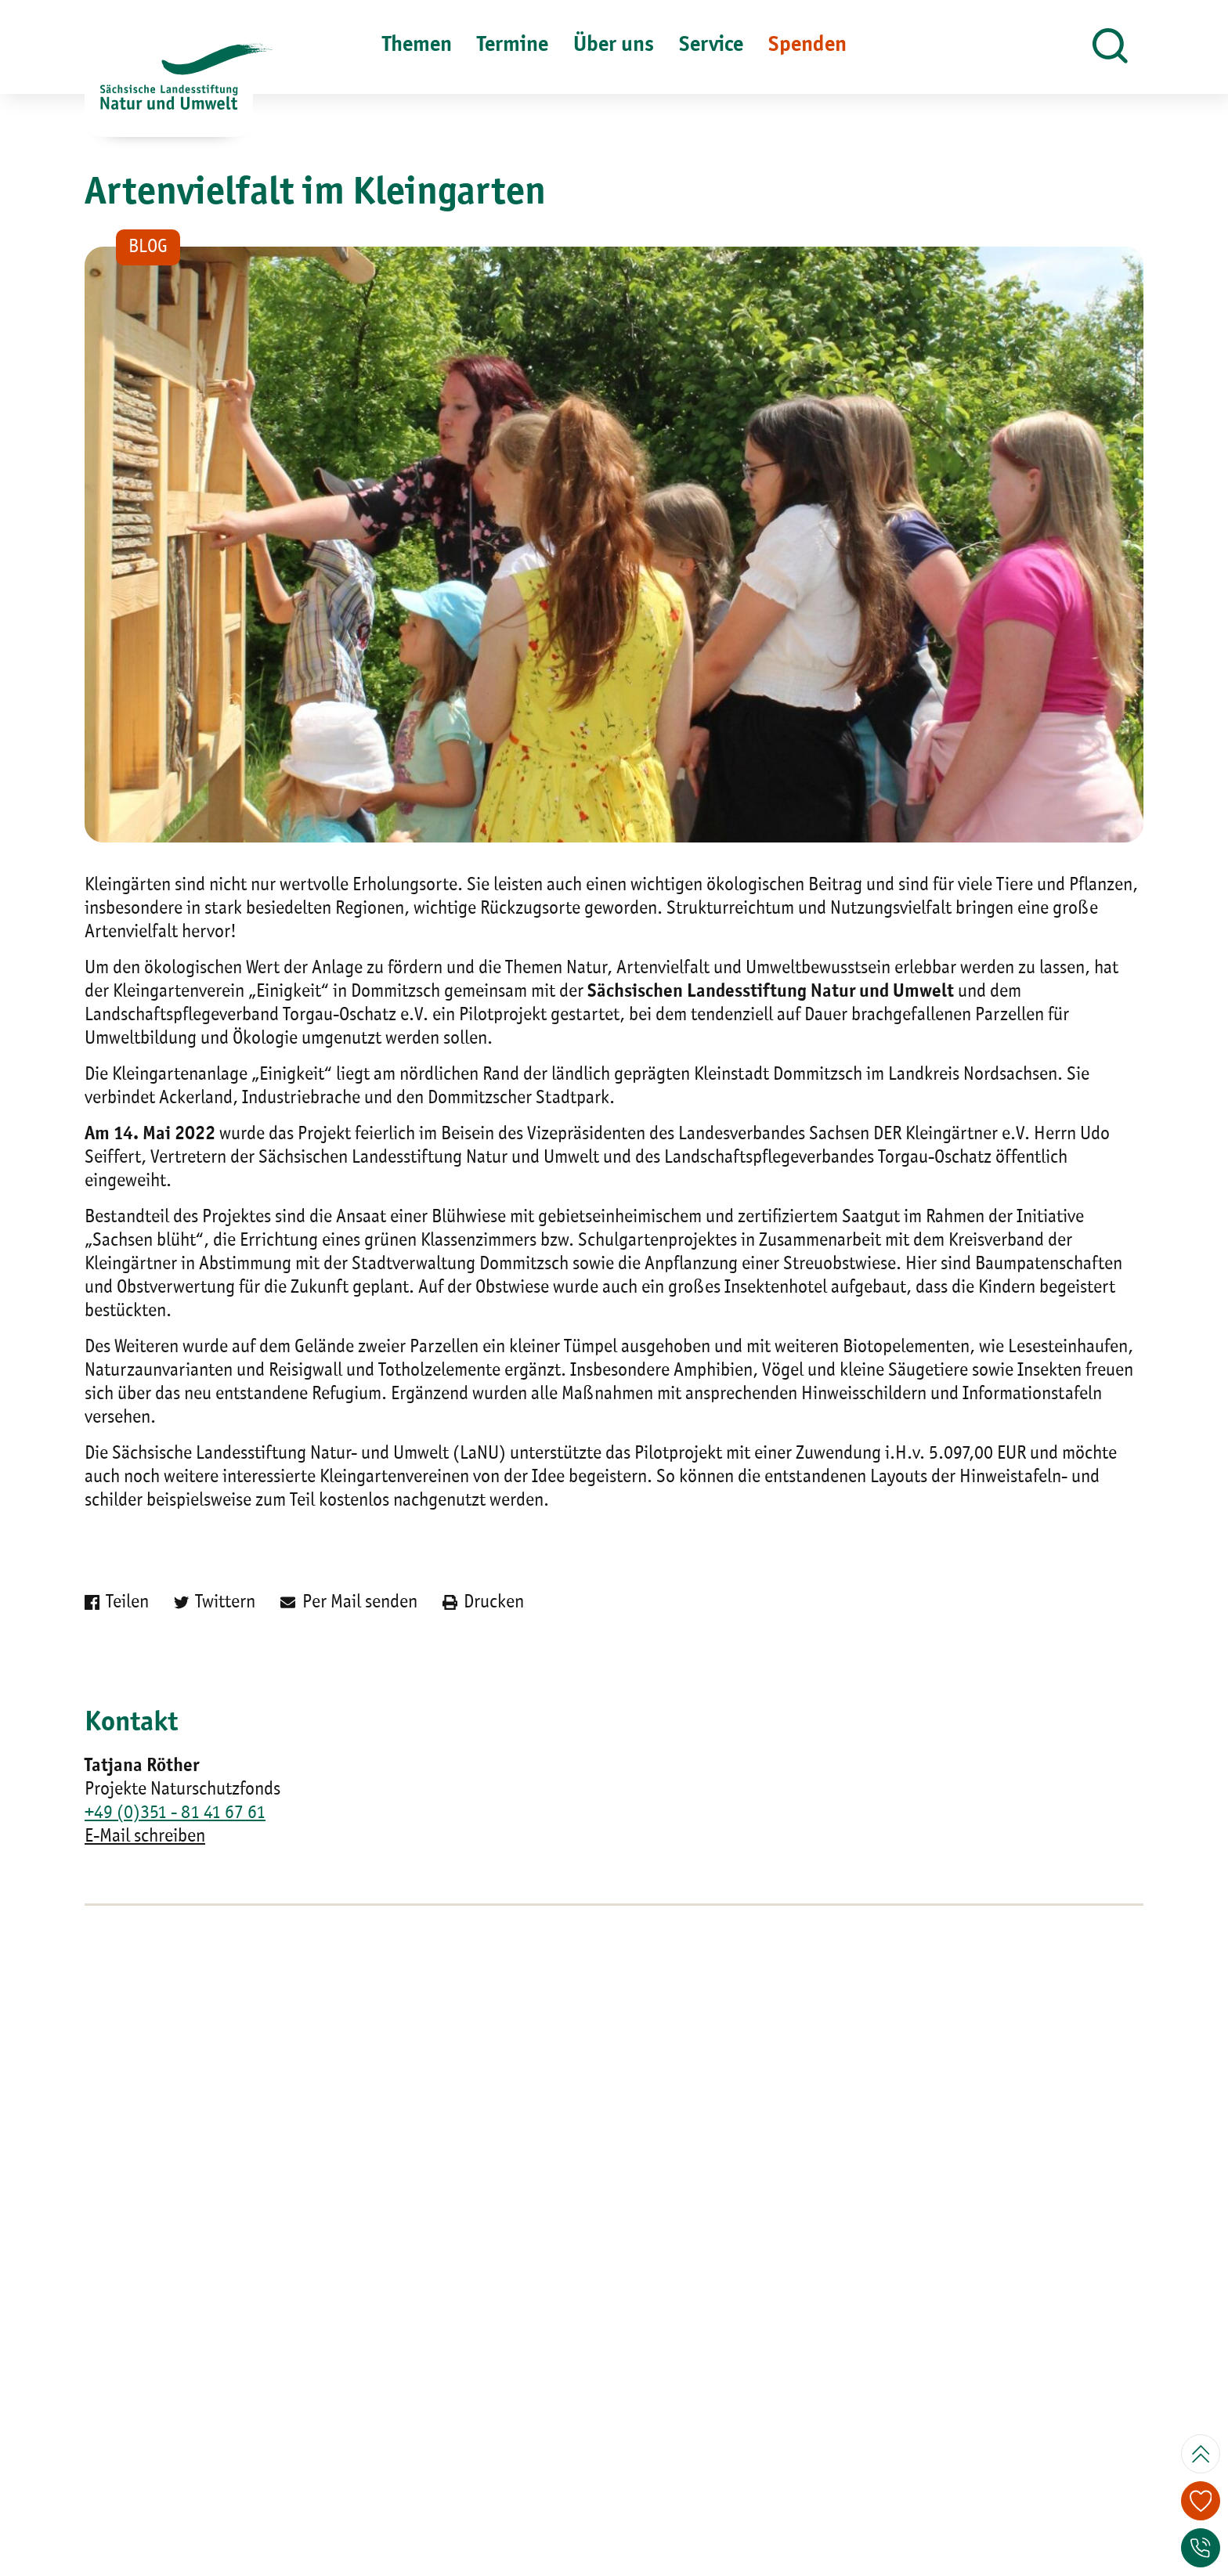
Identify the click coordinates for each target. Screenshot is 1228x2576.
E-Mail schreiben (145, 1836)
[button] (1110, 47)
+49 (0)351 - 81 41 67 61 (175, 1813)
